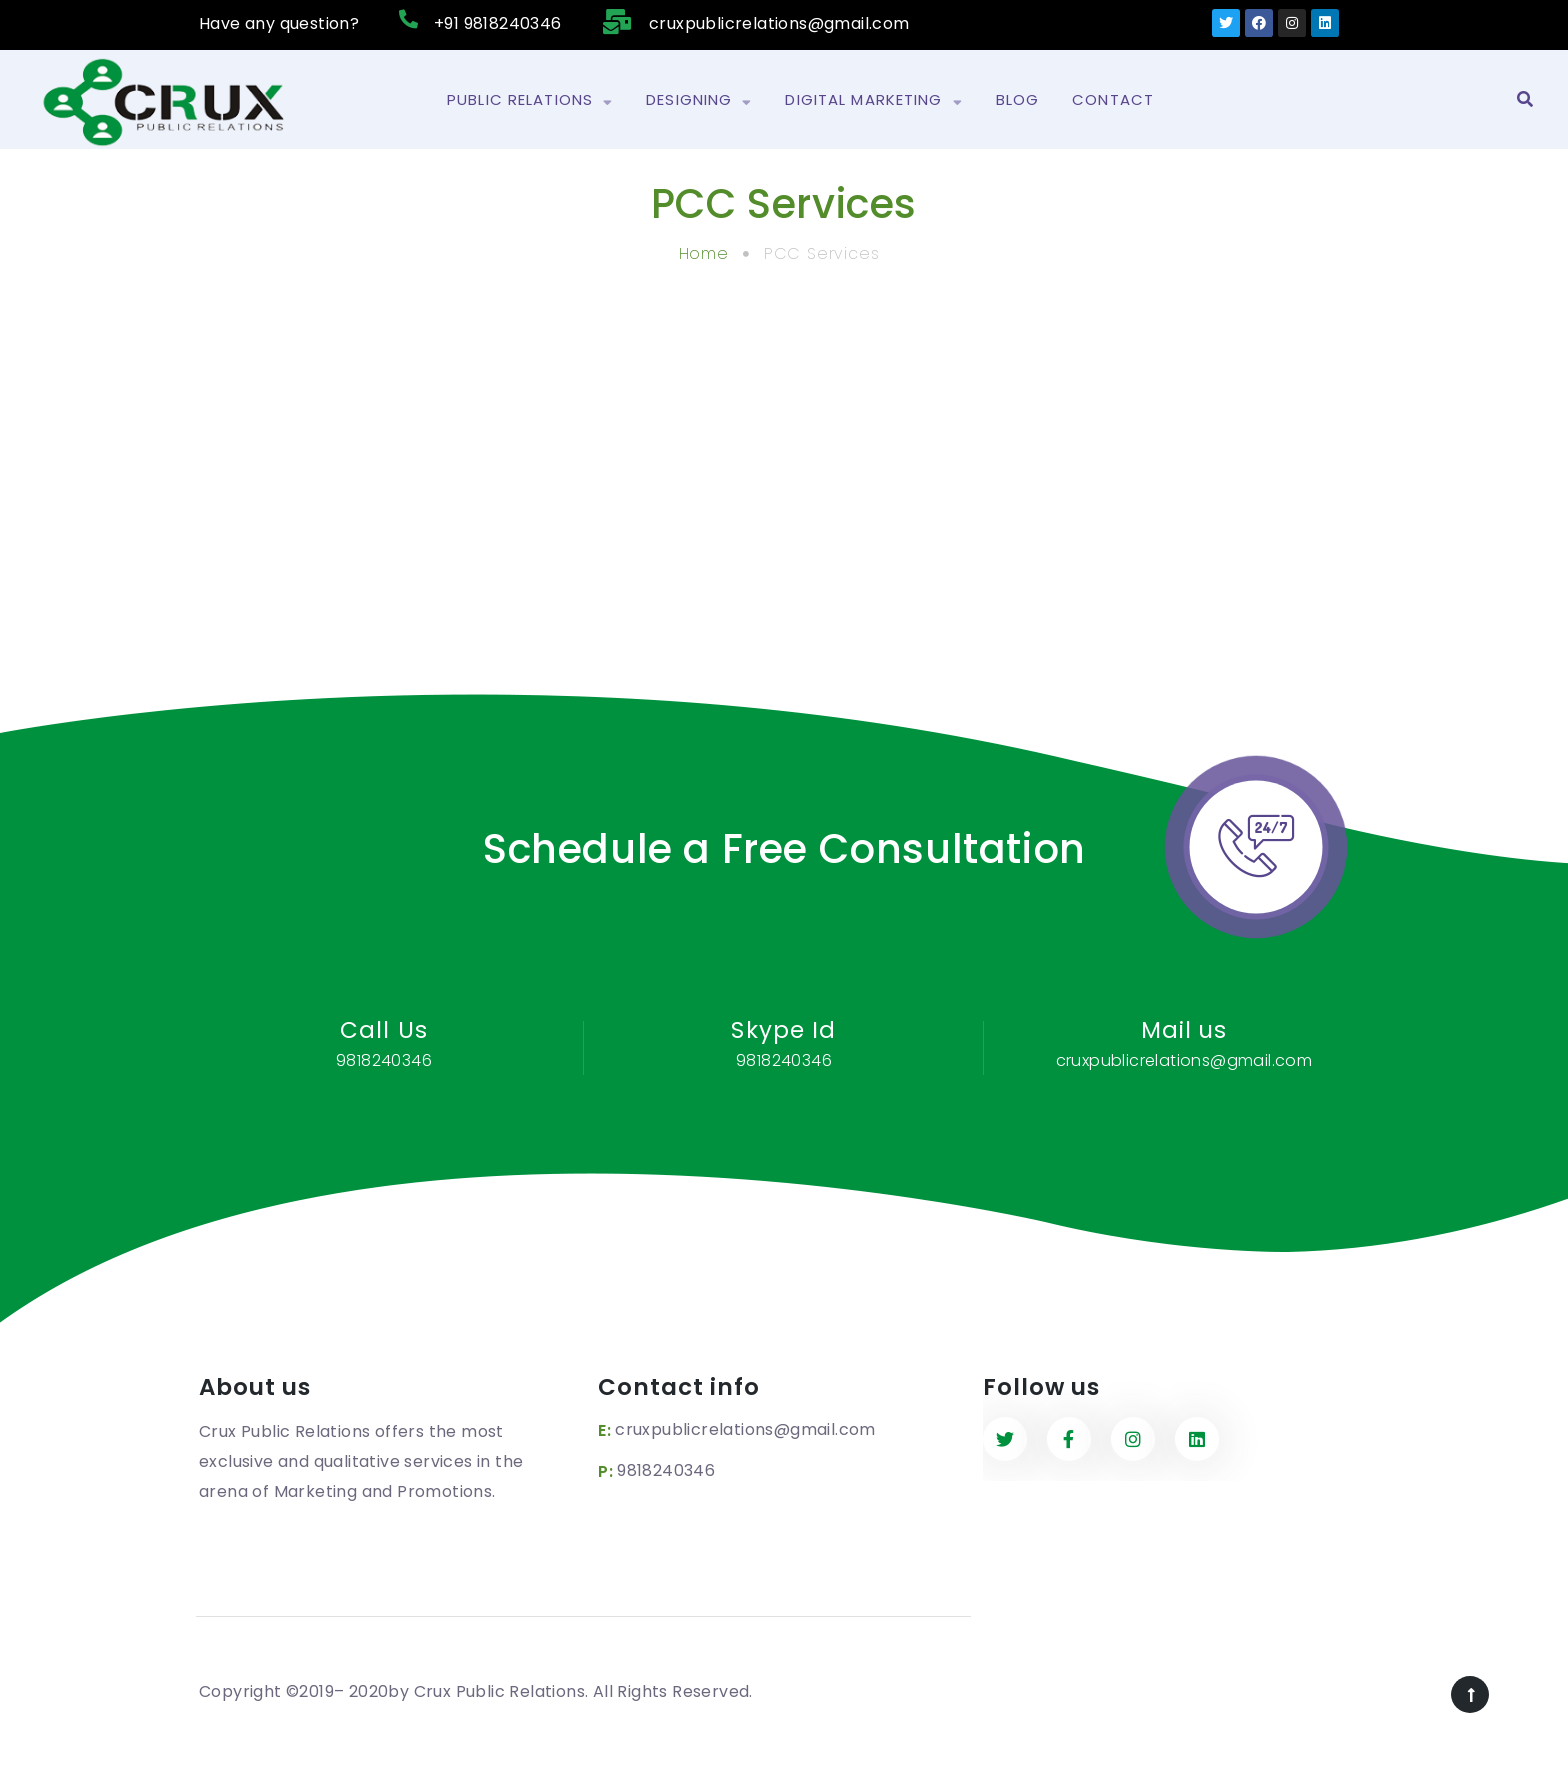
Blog (1018, 99)
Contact (1113, 99)
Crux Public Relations (499, 1691)
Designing (699, 100)
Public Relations (530, 100)
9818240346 (666, 1470)
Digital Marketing (873, 100)
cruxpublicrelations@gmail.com (745, 1429)
